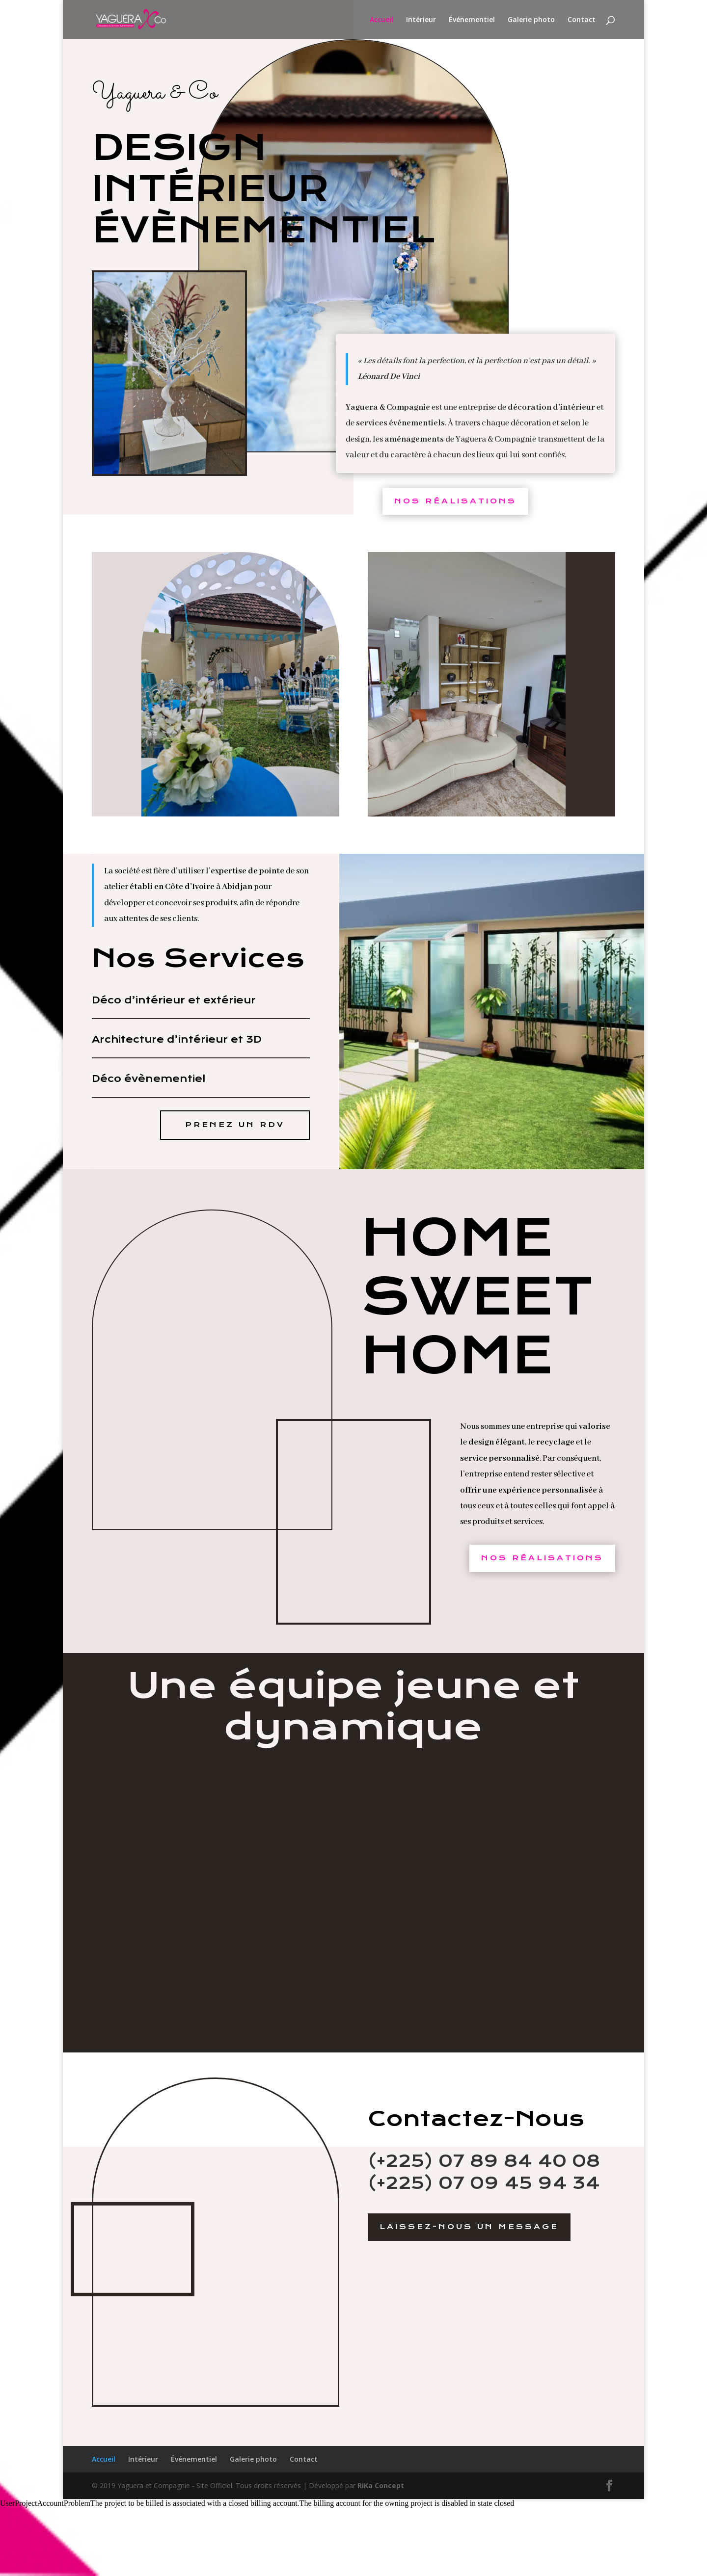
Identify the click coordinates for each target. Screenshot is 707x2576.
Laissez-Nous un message (469, 2226)
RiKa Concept (380, 2485)
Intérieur (421, 20)
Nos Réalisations (455, 501)
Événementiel (472, 20)
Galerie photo (531, 20)
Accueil (381, 20)
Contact (582, 20)
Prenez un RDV (235, 1124)
